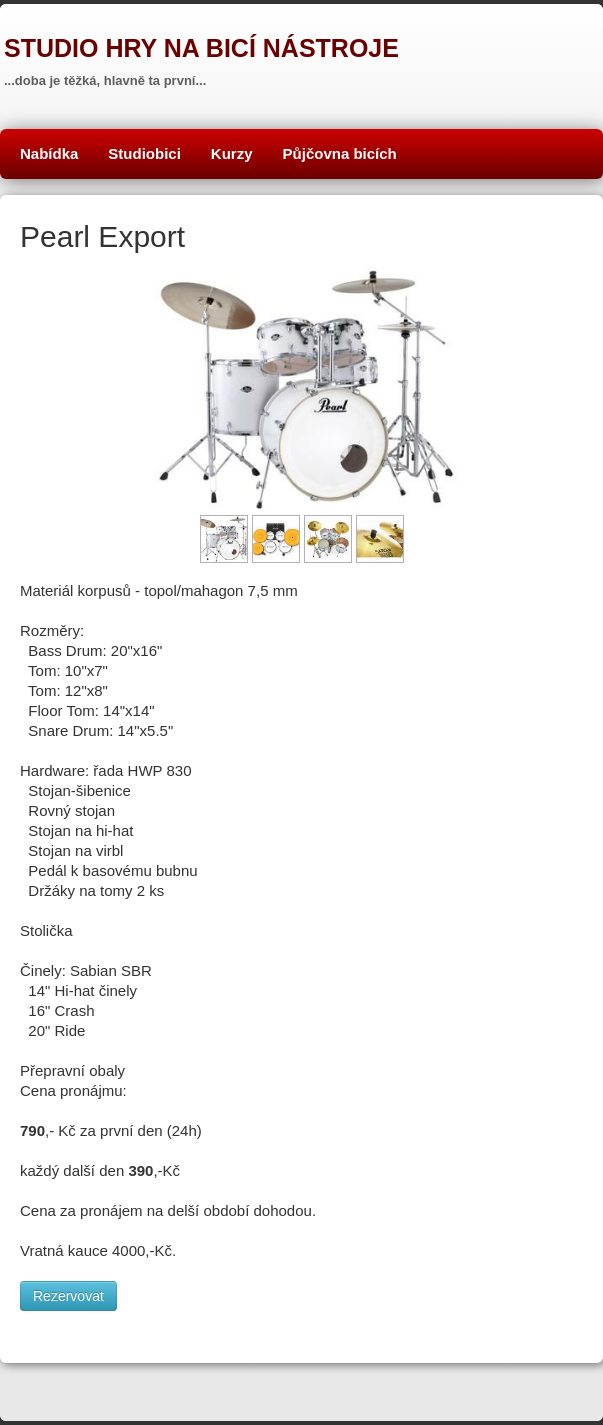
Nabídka (49, 153)
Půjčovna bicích (340, 153)
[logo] (199, 55)
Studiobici (144, 153)
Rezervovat (68, 1296)
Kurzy (232, 153)
